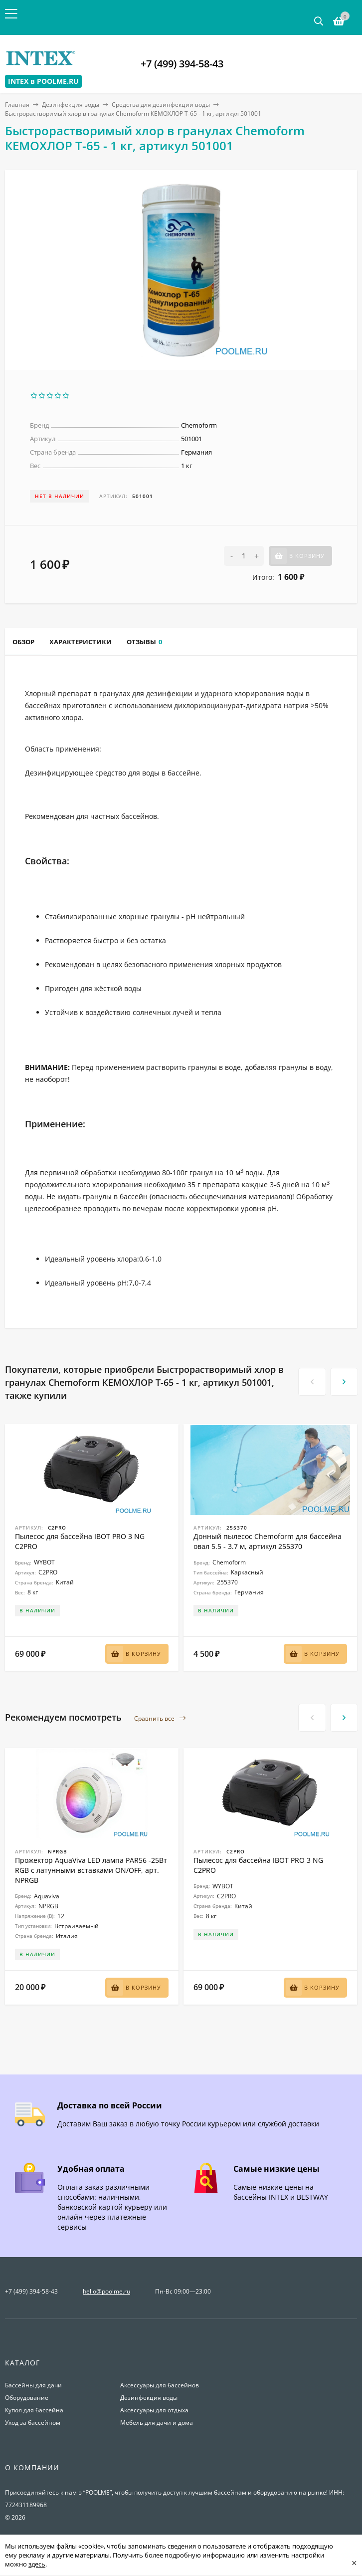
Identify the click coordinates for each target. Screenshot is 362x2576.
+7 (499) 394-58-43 (182, 63)
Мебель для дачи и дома (156, 2422)
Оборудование (26, 2397)
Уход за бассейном (32, 2422)
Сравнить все (159, 1718)
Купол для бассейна (34, 2410)
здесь (36, 2564)
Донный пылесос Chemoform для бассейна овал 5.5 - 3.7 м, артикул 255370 (267, 1541)
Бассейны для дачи (33, 2385)
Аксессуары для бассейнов (159, 2385)
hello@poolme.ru (106, 2291)
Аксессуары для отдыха (154, 2410)
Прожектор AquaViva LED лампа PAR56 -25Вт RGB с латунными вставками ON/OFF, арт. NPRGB (91, 1870)
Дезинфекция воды (70, 104)
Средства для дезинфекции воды (161, 104)
